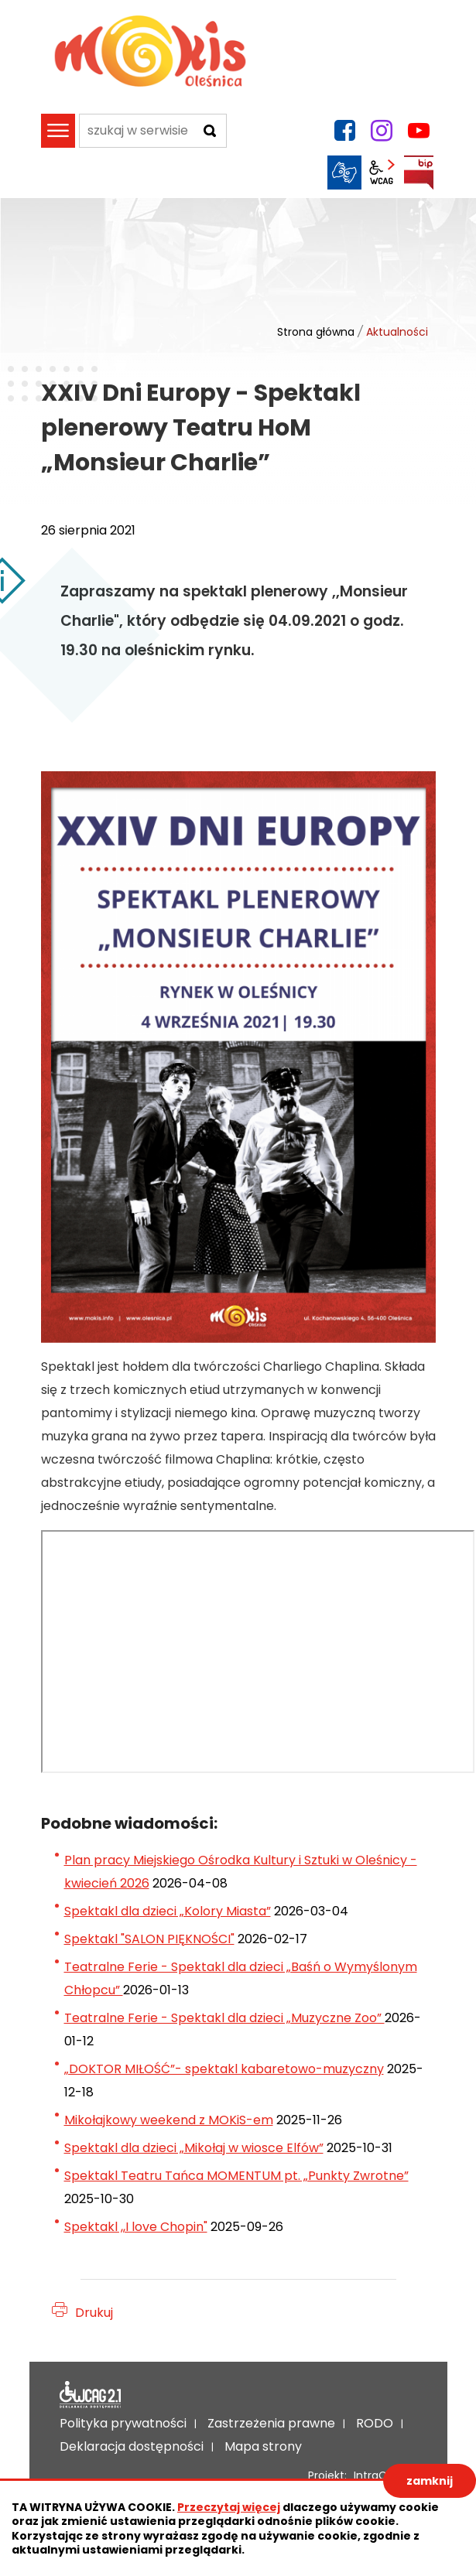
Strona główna (315, 332)
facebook (344, 131)
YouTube (419, 131)
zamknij (429, 2481)
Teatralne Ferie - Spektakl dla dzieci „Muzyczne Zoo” (224, 2018)
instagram (382, 131)
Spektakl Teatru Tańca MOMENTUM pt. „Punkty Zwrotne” (236, 2176)
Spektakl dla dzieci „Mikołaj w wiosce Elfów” (194, 2148)
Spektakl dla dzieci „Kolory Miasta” (167, 1911)
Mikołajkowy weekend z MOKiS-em (168, 2120)
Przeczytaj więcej (228, 2507)
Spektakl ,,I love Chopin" (135, 2227)
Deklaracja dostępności (90, 2395)
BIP (419, 172)
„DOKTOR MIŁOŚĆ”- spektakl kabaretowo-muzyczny (224, 2069)
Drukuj (94, 2312)
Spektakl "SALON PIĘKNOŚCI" (149, 1939)
